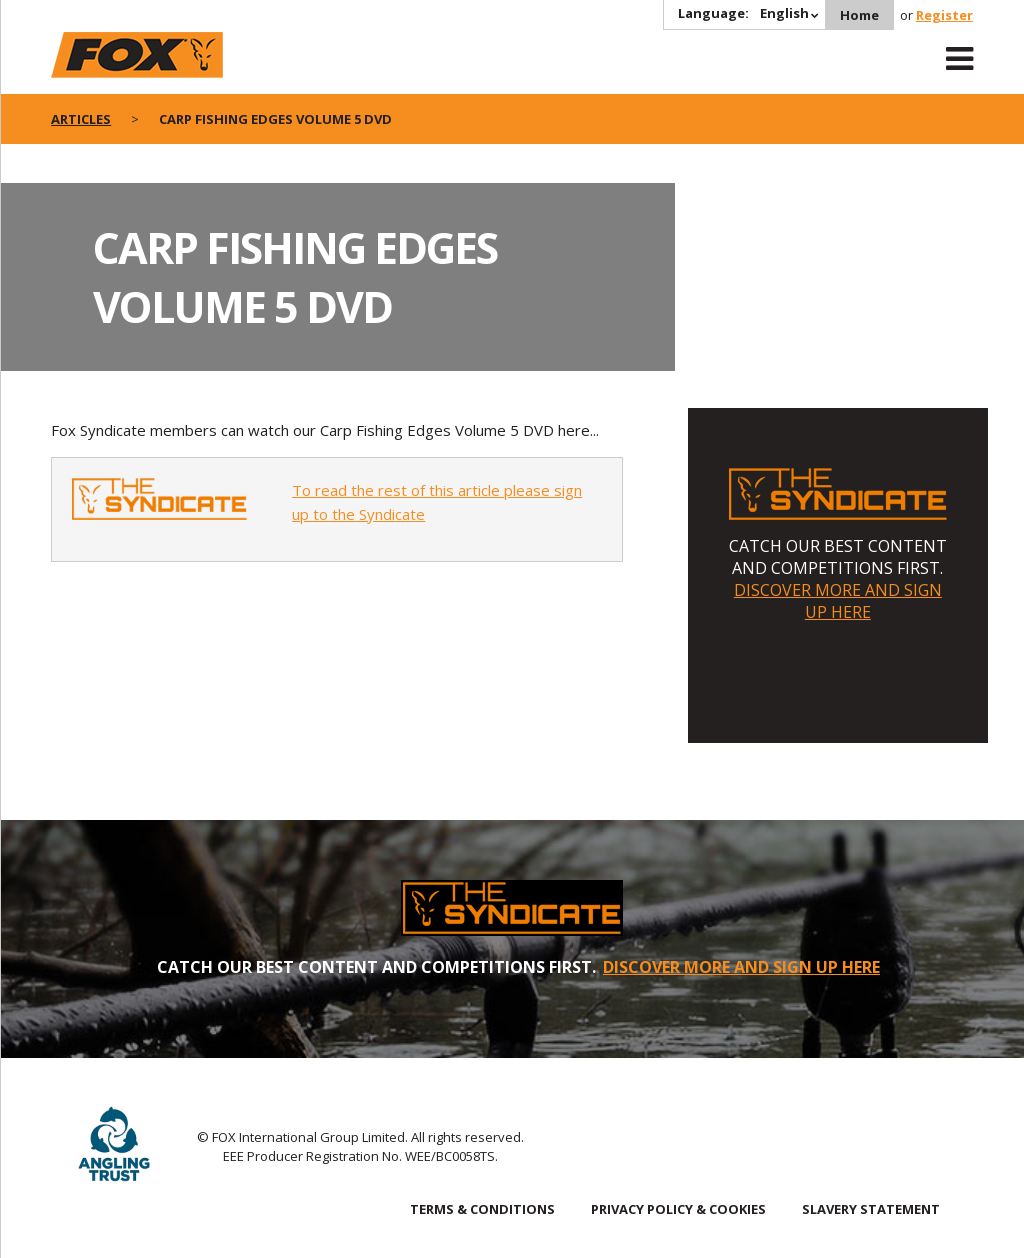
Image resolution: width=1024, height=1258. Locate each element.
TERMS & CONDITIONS (482, 1209)
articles (81, 119)
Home (859, 15)
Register (944, 15)
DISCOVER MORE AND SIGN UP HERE (838, 601)
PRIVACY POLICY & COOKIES (678, 1209)
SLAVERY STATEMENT (871, 1209)
